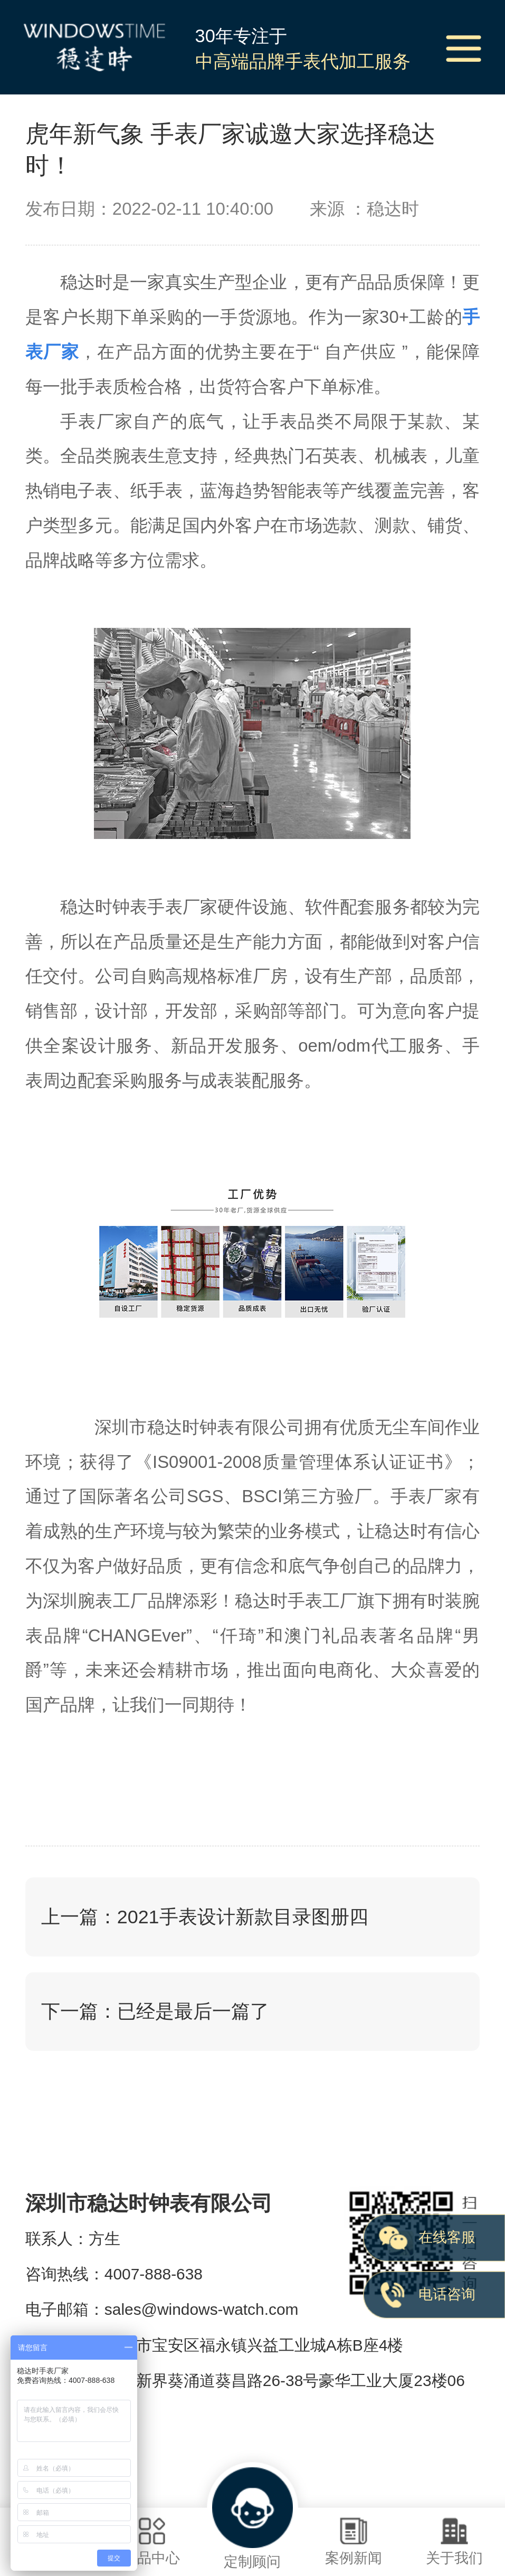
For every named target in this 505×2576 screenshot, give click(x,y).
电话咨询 (446, 2294)
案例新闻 (353, 2541)
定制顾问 (252, 2518)
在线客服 (446, 2237)
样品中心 (151, 2541)
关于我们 (454, 2541)
